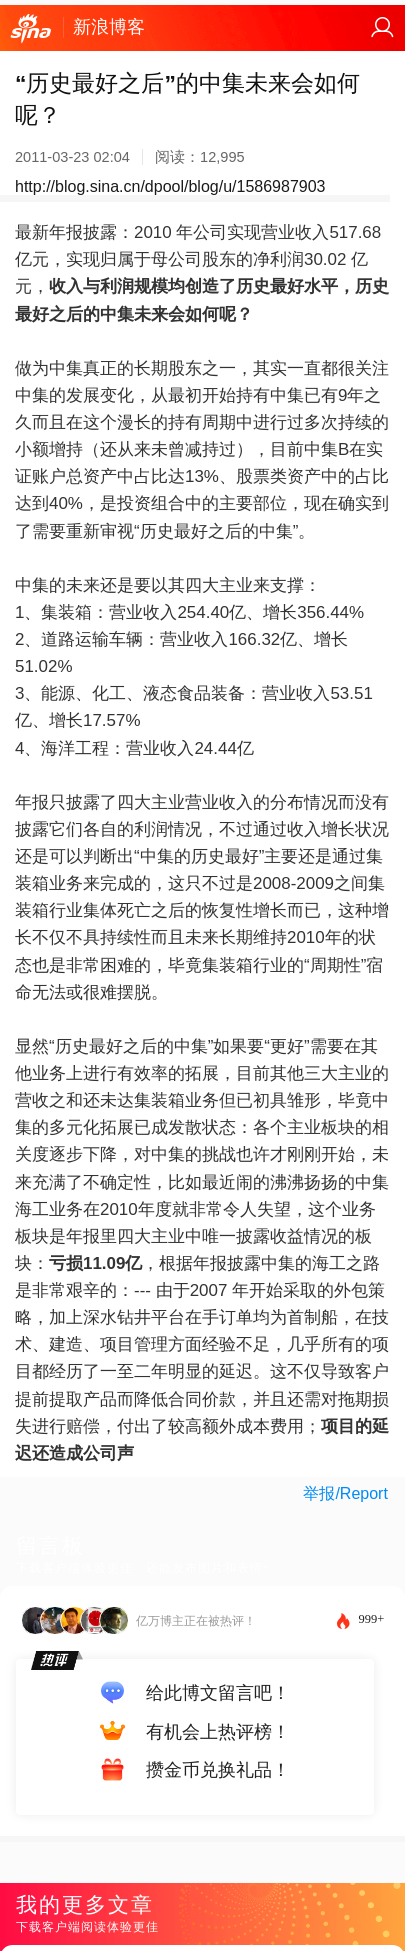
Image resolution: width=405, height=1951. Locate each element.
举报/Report (345, 1493)
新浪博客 (109, 27)
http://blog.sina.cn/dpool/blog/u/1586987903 (170, 186)
